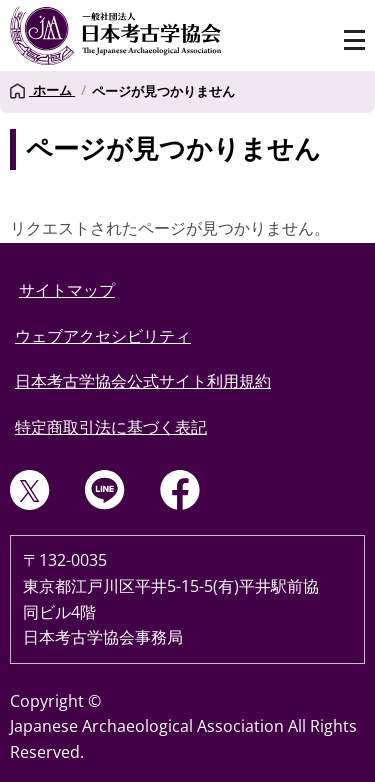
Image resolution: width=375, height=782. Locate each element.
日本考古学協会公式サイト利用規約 (143, 381)
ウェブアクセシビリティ (103, 336)
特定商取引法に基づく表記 (111, 427)
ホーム (42, 91)
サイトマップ (67, 290)
